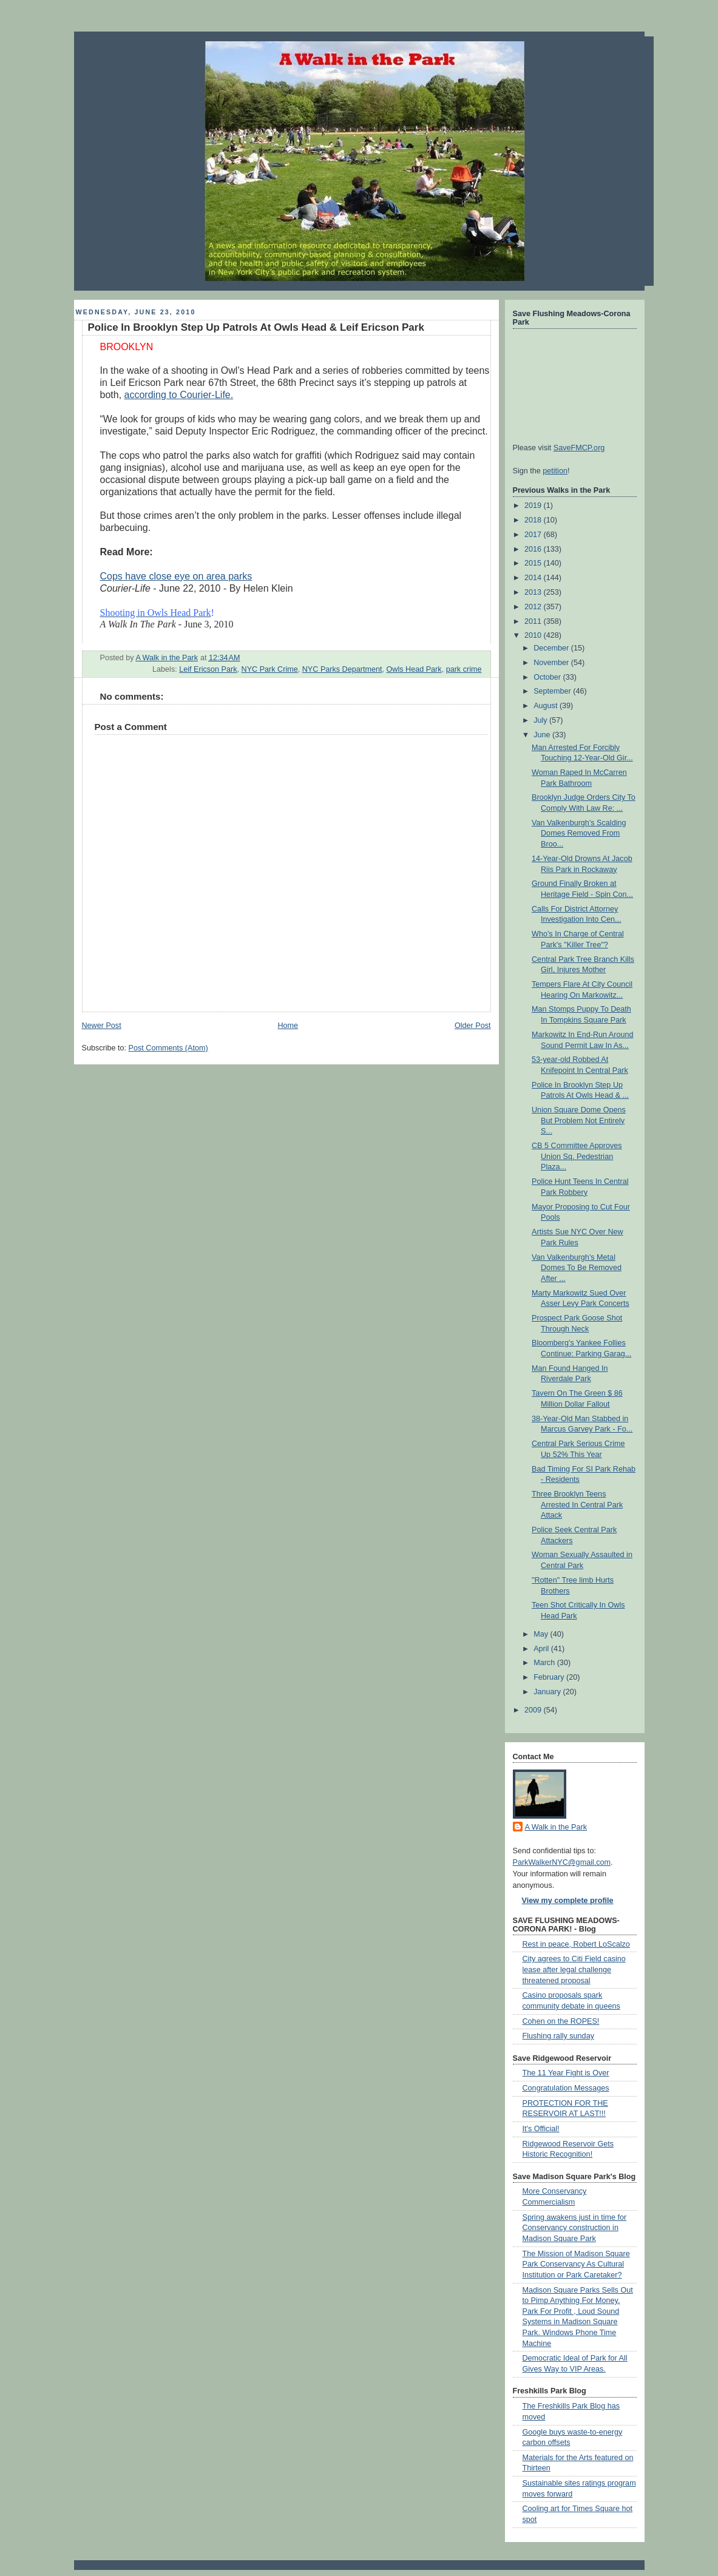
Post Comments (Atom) (168, 1048)
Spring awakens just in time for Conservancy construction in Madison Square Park (575, 2228)
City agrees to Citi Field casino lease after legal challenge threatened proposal (574, 1969)
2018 (534, 520)
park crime (464, 669)
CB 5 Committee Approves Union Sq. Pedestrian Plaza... (577, 1156)
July (541, 720)
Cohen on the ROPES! (561, 2021)
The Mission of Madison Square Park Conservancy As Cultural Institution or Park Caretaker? (576, 2264)
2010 (534, 635)
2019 (534, 505)
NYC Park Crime (270, 669)
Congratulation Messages (566, 2088)
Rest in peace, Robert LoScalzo (576, 1944)
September (553, 691)
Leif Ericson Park (208, 669)
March (545, 1662)
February (549, 1677)
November (552, 662)
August (546, 705)
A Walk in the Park (556, 1827)
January (548, 1692)
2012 (534, 607)
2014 (534, 577)
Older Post (473, 1025)
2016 (534, 549)
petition (555, 471)
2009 (534, 1710)
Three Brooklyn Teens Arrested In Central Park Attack (577, 1505)
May (541, 1634)
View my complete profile (568, 1900)
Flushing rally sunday (558, 2036)
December (552, 648)
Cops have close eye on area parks (176, 576)
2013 (534, 592)
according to (152, 395)
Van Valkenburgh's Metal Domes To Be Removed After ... (576, 1268)
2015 (534, 563)
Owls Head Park (414, 669)
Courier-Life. (206, 395)
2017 (534, 534)
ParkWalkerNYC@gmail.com (562, 1862)
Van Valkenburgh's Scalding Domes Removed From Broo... (579, 833)
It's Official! (541, 2129)
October (548, 677)
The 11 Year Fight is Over (566, 2073)
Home (287, 1025)
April (542, 1649)
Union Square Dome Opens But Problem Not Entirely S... (579, 1120)
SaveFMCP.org (579, 448)
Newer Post (101, 1025)
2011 (534, 621)
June (542, 735)
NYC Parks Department (342, 669)
